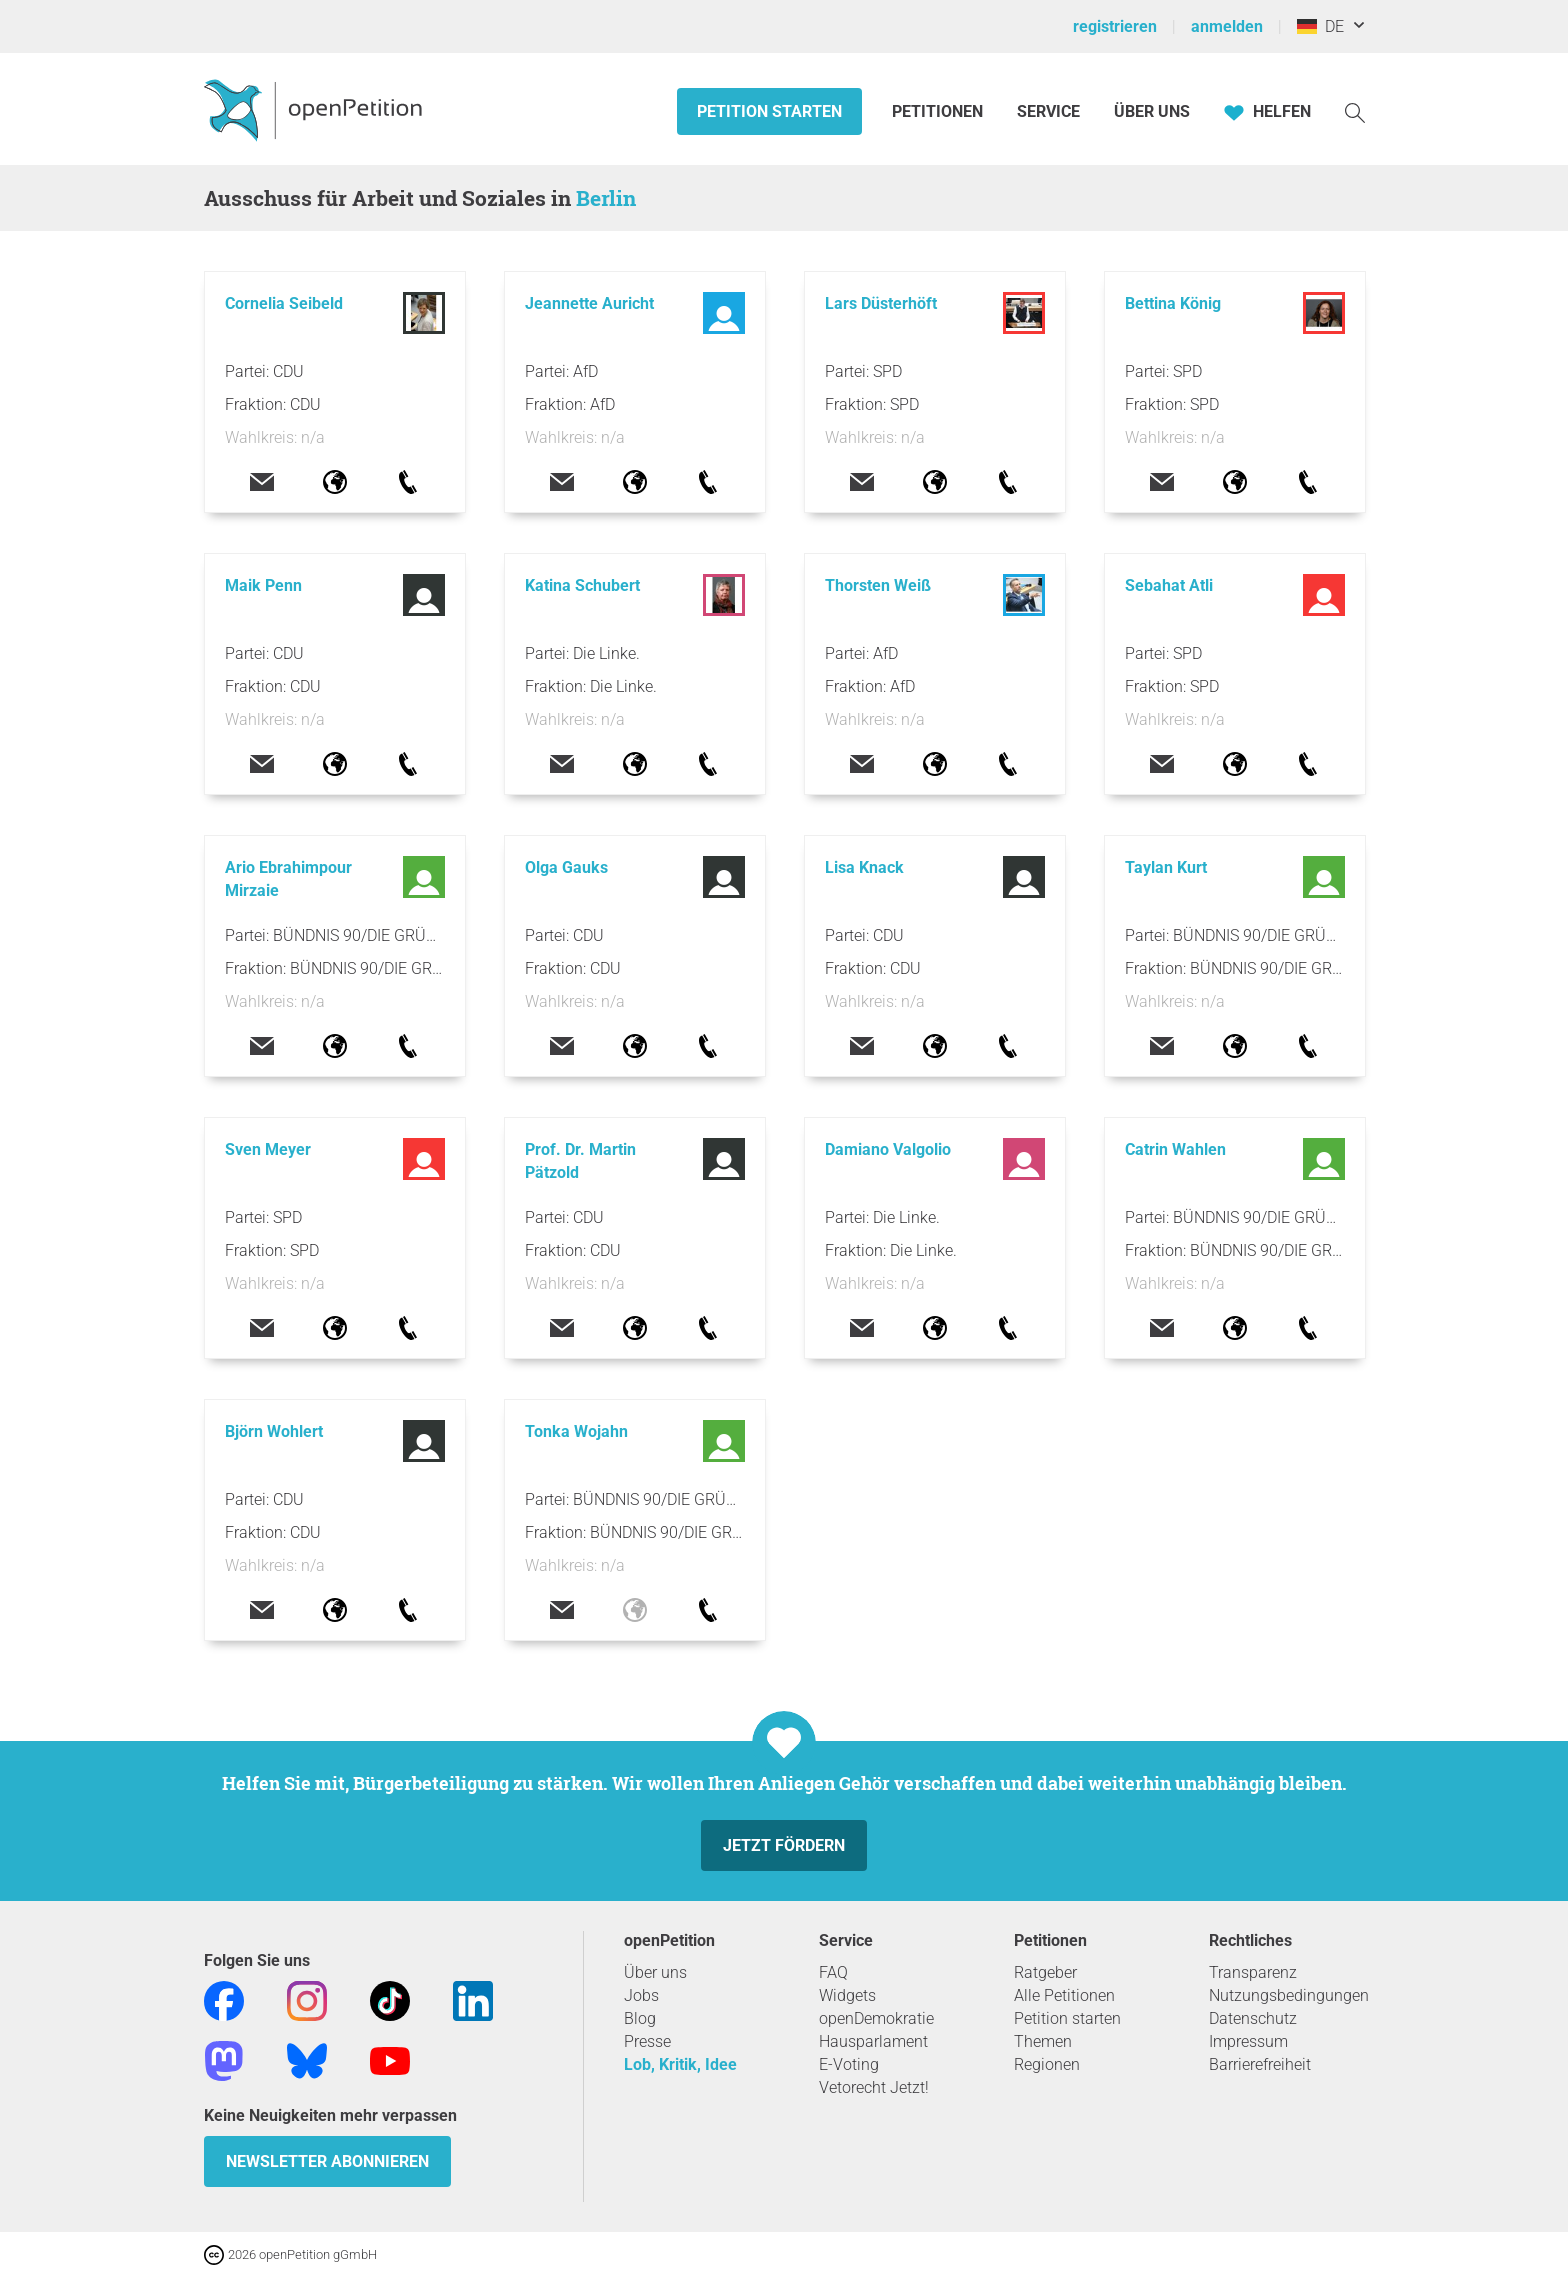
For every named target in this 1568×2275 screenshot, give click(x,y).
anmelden (1227, 26)
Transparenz (1253, 1972)
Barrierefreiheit (1260, 2064)
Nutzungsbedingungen (1289, 1995)
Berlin (606, 198)
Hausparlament (873, 2041)
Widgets (847, 1995)
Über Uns (1152, 111)
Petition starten (769, 111)
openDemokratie (876, 2018)
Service (1048, 111)
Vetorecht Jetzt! (874, 2087)
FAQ (833, 1972)
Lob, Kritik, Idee (680, 2064)
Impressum (1248, 2041)
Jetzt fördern (784, 1845)
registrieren (1115, 26)
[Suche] (1355, 111)
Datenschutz (1253, 2018)
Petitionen (939, 111)
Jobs (641, 1995)
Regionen (1047, 2064)
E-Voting (849, 2064)
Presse (647, 2041)
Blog (640, 2018)
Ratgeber (1045, 1972)
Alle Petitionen (1064, 1995)
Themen (1043, 2041)
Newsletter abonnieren (327, 2161)
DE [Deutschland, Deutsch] (1320, 26)
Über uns (655, 1972)
